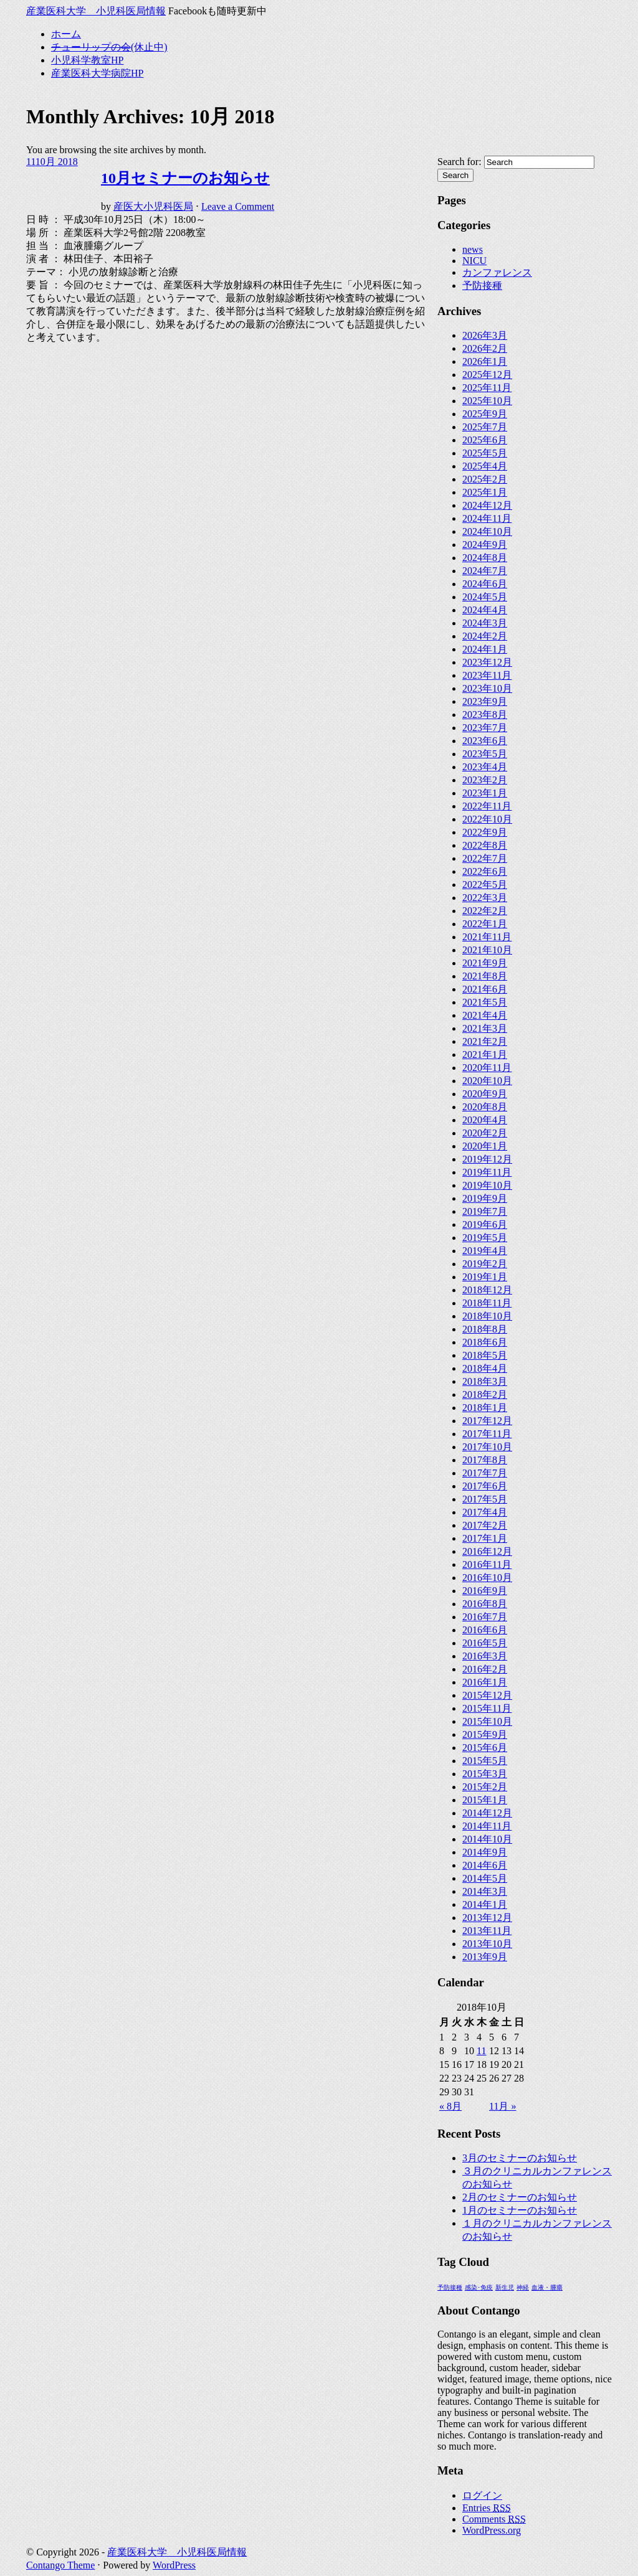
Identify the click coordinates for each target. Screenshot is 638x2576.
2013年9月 (484, 1956)
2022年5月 (484, 884)
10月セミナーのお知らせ (185, 178)
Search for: (459, 161)
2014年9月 (484, 1852)
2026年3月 (484, 335)
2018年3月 (484, 1381)
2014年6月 (484, 1865)
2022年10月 (487, 819)
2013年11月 (487, 1930)
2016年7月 (484, 1616)
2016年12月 (487, 1551)
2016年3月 (484, 1656)
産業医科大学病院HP (97, 73)
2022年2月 (484, 910)
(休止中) (109, 47)
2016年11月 (487, 1564)
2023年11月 (487, 675)
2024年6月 (484, 583)
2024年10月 (487, 531)
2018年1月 (484, 1407)
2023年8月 (484, 714)
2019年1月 (484, 1276)
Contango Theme (60, 2565)
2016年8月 (484, 1603)
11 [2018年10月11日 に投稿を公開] (481, 2050)
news (472, 249)
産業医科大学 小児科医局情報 (96, 11)
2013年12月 (487, 1917)
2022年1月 (484, 923)
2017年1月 (484, 1538)
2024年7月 (484, 570)
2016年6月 (484, 1630)
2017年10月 (487, 1446)
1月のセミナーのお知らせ (519, 2210)
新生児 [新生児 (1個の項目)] (504, 2287)
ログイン (482, 2495)
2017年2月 (484, 1525)
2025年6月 (484, 440)
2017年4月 (484, 1512)
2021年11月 (487, 937)
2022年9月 (484, 832)
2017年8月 (484, 1460)
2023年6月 (484, 740)
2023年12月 (487, 662)
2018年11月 (487, 1303)
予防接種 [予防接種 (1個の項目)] (449, 2287)
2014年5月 (484, 1878)
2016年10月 (487, 1577)
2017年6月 (484, 1486)
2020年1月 (484, 1146)
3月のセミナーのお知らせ (519, 2158)
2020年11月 (487, 1067)
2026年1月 (484, 361)
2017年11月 (487, 1433)
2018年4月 (484, 1368)
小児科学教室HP (87, 60)
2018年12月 (487, 1290)
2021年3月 (484, 1028)
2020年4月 (484, 1120)
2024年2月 (484, 636)
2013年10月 (487, 1943)
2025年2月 (484, 479)
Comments (494, 2519)
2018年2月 (484, 1394)
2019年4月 (484, 1250)
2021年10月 (487, 950)
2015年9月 (484, 1734)
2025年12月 (487, 374)
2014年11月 (487, 1826)
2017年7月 (484, 1473)
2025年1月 (484, 492)
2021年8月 (484, 976)
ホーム (66, 34)
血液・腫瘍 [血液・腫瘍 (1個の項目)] (547, 2287)
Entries (486, 2508)
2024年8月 (484, 557)
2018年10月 (487, 1316)
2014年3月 (484, 1891)
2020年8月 (484, 1107)
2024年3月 (484, 623)
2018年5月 (484, 1355)
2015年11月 (487, 1708)
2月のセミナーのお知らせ (519, 2197)
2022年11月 (487, 806)
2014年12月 (487, 1813)
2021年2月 (484, 1041)
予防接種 (482, 285)
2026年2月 (484, 348)
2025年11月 (487, 387)
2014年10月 (487, 1839)
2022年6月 (484, 871)
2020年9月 (484, 1093)
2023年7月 (484, 727)
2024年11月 (487, 518)
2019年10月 (487, 1185)
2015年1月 (484, 1800)
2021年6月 (484, 989)
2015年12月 (487, 1695)
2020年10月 (487, 1080)
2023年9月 (484, 701)
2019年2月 (484, 1263)
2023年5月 (484, 753)
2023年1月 (484, 793)
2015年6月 (484, 1747)
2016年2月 (484, 1669)
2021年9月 (484, 963)
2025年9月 (484, 413)
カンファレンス (497, 272)
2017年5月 (484, 1499)
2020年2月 (484, 1133)
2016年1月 (484, 1682)
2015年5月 (484, 1760)
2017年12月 (487, 1420)
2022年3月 (484, 897)
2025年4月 (484, 466)
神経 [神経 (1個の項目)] (523, 2287)
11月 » (502, 2106)
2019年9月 (484, 1198)
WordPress (174, 2565)
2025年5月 (484, 453)
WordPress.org (491, 2530)
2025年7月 (484, 427)
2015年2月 (484, 1786)
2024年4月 (484, 610)
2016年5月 (484, 1643)
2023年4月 (484, 767)
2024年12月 (487, 505)
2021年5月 (484, 1002)
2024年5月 (484, 597)
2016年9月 (484, 1590)
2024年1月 (484, 649)
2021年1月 (484, 1054)
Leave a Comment (237, 206)
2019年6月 (484, 1224)
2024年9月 (484, 544)
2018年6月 (484, 1342)
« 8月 (450, 2106)
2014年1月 (484, 1904)
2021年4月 (484, 1015)
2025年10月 (487, 400)
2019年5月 (484, 1237)
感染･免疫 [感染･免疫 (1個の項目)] (479, 2287)
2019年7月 (484, 1211)
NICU (474, 260)
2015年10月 (487, 1721)
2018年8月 (484, 1329)
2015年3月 (484, 1773)
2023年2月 (484, 780)
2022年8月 (484, 845)
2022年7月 (484, 858)
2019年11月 (487, 1172)
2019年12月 (487, 1159)
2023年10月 (487, 688)
